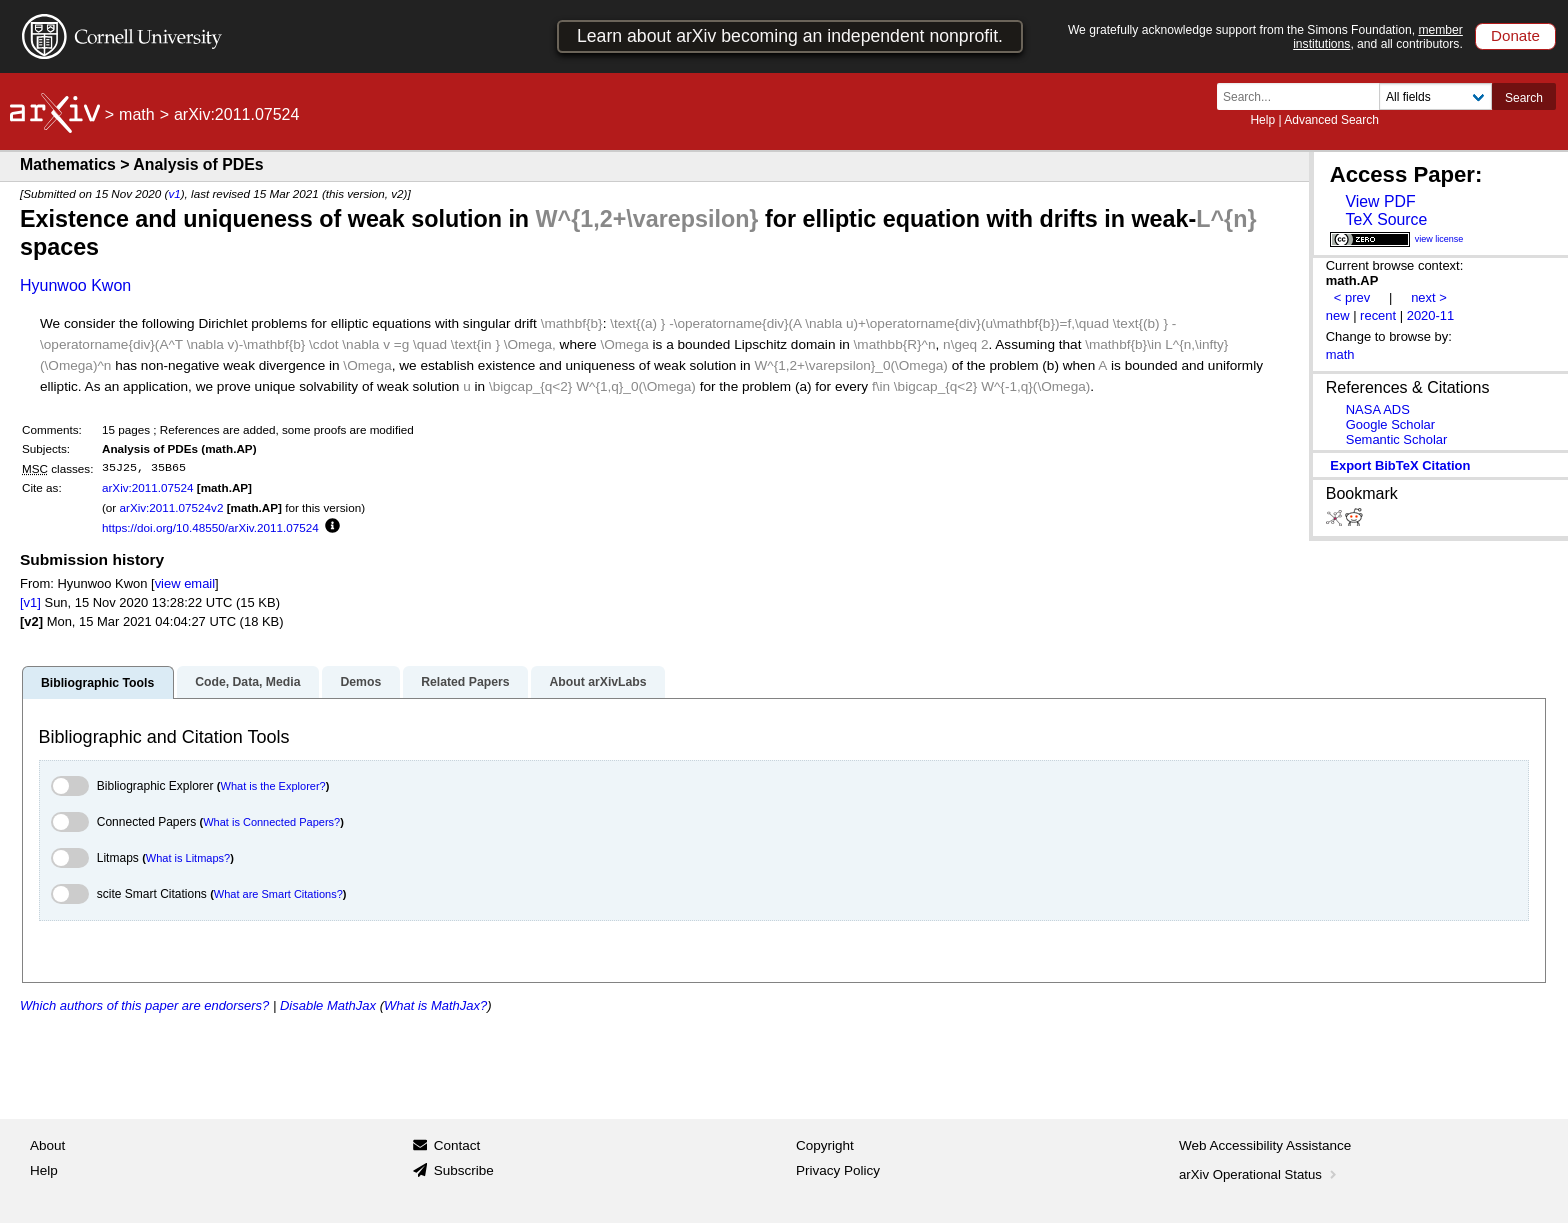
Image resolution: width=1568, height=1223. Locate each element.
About (47, 1145)
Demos (360, 682)
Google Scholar (1390, 424)
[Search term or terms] (1304, 96)
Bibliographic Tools (97, 683)
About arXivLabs (597, 682)
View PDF (1380, 201)
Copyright (825, 1145)
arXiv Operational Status (1259, 1174)
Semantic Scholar (1397, 439)
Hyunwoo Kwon (75, 285)
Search (1524, 98)
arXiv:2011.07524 (148, 487)
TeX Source (1386, 219)
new (1338, 315)
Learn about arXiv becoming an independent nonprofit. (790, 36)
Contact (457, 1145)
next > (1429, 297)
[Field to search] (1435, 96)
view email (185, 583)
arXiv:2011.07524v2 (171, 507)
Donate (1515, 35)
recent (1378, 315)
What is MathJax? (435, 1005)
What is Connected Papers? (271, 822)
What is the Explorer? (273, 786)
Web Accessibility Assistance (1265, 1145)
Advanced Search (1331, 120)
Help (1262, 120)
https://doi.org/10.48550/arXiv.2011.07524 (210, 527)
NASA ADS (1378, 409)
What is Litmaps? (188, 858)
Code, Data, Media (247, 682)
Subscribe (464, 1170)
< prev (1352, 297)
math (137, 114)
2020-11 (1431, 315)
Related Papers (465, 682)
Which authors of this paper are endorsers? (144, 1005)
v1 (174, 193)
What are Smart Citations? (278, 894)
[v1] (30, 602)
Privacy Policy (838, 1170)
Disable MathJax (328, 1005)
